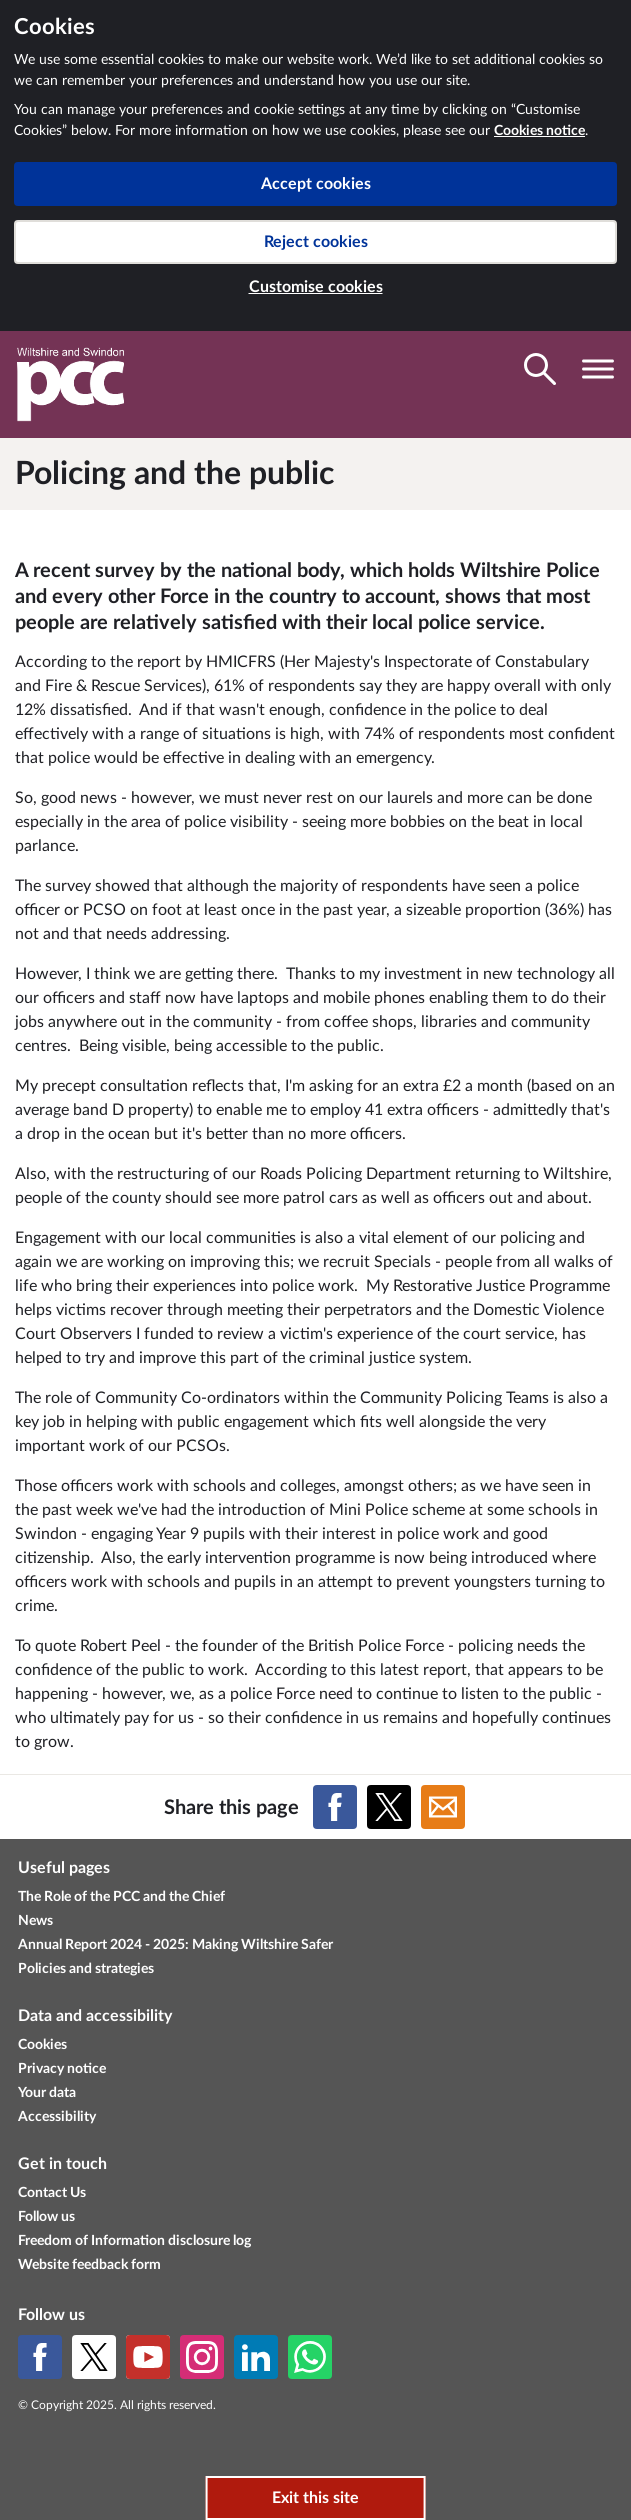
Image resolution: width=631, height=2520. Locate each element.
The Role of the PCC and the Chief (121, 1897)
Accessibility (57, 2117)
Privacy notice (62, 2069)
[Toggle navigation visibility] (598, 369)
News (35, 1921)
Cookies (42, 2045)
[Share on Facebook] (335, 1807)
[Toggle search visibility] (540, 369)
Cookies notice (539, 131)
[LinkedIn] (256, 2357)
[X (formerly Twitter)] (94, 2357)
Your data (47, 2093)
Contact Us (52, 2193)
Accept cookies (316, 184)
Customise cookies (316, 287)
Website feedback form (89, 2265)
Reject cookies (316, 242)
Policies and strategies (86, 1969)
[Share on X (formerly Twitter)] (389, 1807)
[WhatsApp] (310, 2357)
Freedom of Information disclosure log (134, 2241)
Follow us (46, 2217)
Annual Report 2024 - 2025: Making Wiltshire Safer (175, 1945)
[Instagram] (202, 2357)
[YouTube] (148, 2357)
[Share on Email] (443, 1807)
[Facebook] (40, 2357)
